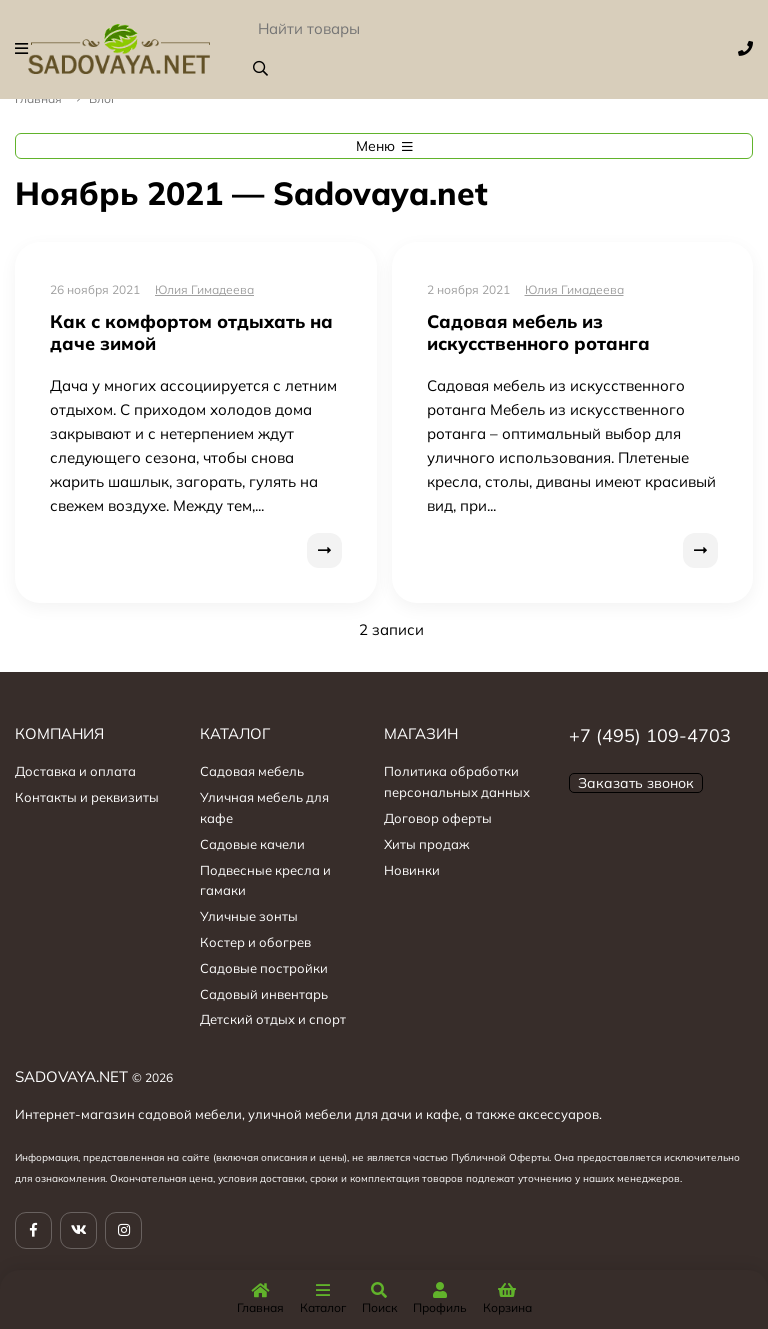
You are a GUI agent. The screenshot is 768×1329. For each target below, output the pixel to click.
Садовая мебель (252, 771)
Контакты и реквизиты (87, 797)
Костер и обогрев (255, 942)
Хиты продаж (427, 844)
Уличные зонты (249, 916)
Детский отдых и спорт (273, 1019)
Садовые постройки (264, 968)
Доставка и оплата (75, 771)
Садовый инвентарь (264, 994)
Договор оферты (438, 818)
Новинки (412, 870)
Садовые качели (252, 844)
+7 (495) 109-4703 (650, 735)
